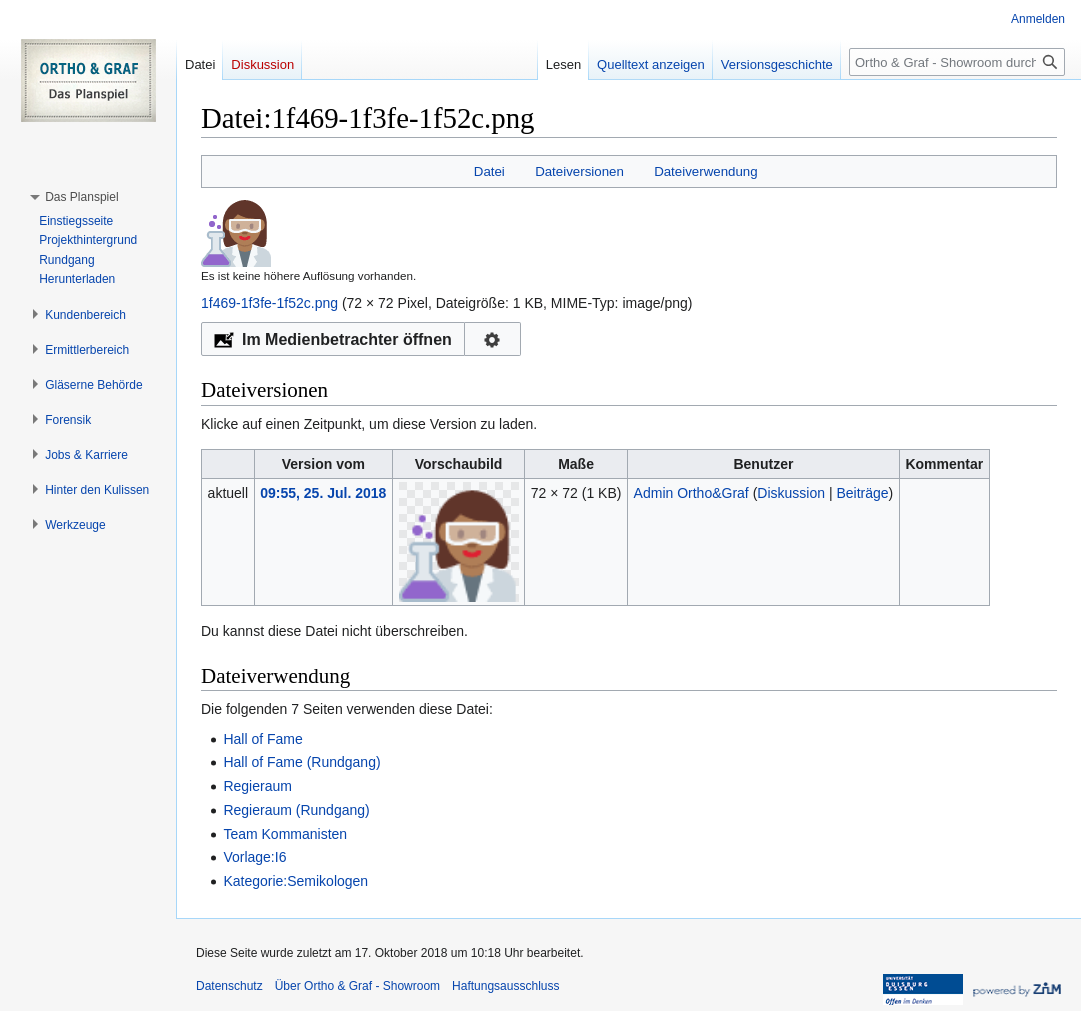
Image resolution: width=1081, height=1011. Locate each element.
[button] (81, 197)
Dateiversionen (579, 171)
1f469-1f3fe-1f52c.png (269, 303)
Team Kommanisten (285, 834)
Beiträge (862, 493)
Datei (489, 171)
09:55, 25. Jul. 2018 (323, 493)
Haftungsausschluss (505, 986)
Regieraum (257, 786)
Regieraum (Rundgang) (296, 810)
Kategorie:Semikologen (295, 881)
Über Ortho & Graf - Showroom (357, 986)
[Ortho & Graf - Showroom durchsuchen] (957, 62)
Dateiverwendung (706, 171)
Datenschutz (229, 986)
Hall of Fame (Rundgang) (301, 762)
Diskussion (791, 493)
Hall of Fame (262, 739)
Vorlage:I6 (254, 857)
